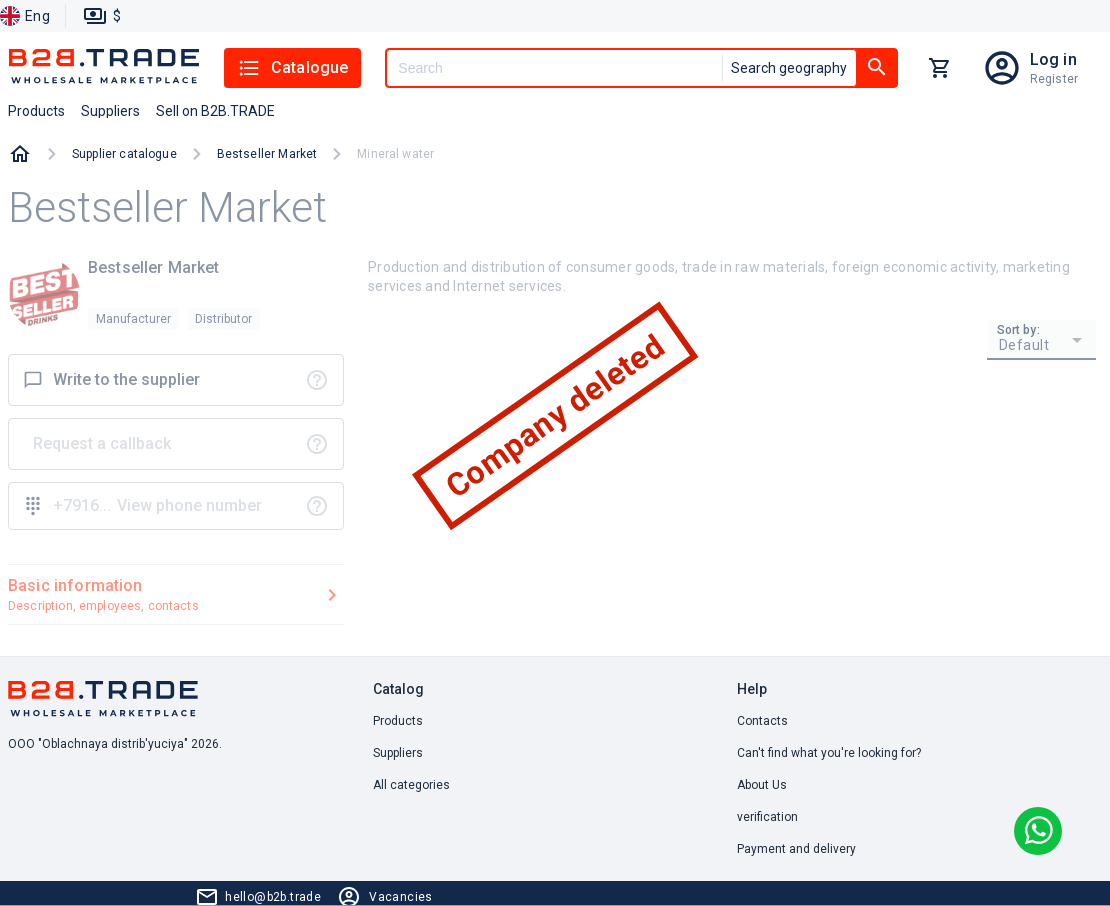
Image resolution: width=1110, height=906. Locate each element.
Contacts (762, 721)
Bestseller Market (267, 154)
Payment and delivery (796, 849)
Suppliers (398, 753)
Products (398, 721)
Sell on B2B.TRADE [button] (215, 111)
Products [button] (36, 111)
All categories (411, 785)
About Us (762, 785)
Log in (1053, 59)
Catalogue (292, 68)
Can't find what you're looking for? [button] (829, 753)
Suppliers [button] (110, 111)
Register (1054, 79)
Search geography (789, 68)
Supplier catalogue (124, 154)
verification (767, 817)
